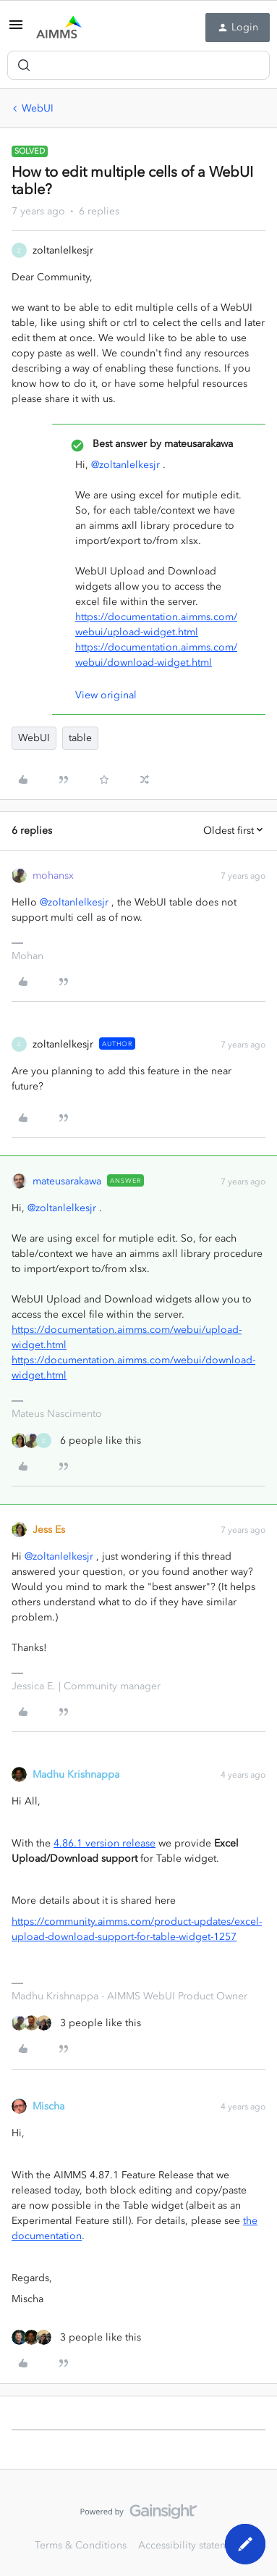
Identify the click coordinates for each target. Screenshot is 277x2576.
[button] (16, 30)
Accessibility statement (190, 2545)
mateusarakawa (67, 1181)
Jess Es (49, 1529)
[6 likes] (76, 1440)
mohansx (53, 875)
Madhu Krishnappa (76, 1774)
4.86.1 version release (104, 1843)
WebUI (38, 108)
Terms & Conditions (81, 2545)
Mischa (48, 2106)
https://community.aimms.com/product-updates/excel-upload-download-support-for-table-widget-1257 (137, 1929)
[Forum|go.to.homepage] (59, 27)
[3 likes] (76, 2023)
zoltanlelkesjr (63, 250)
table (80, 738)
